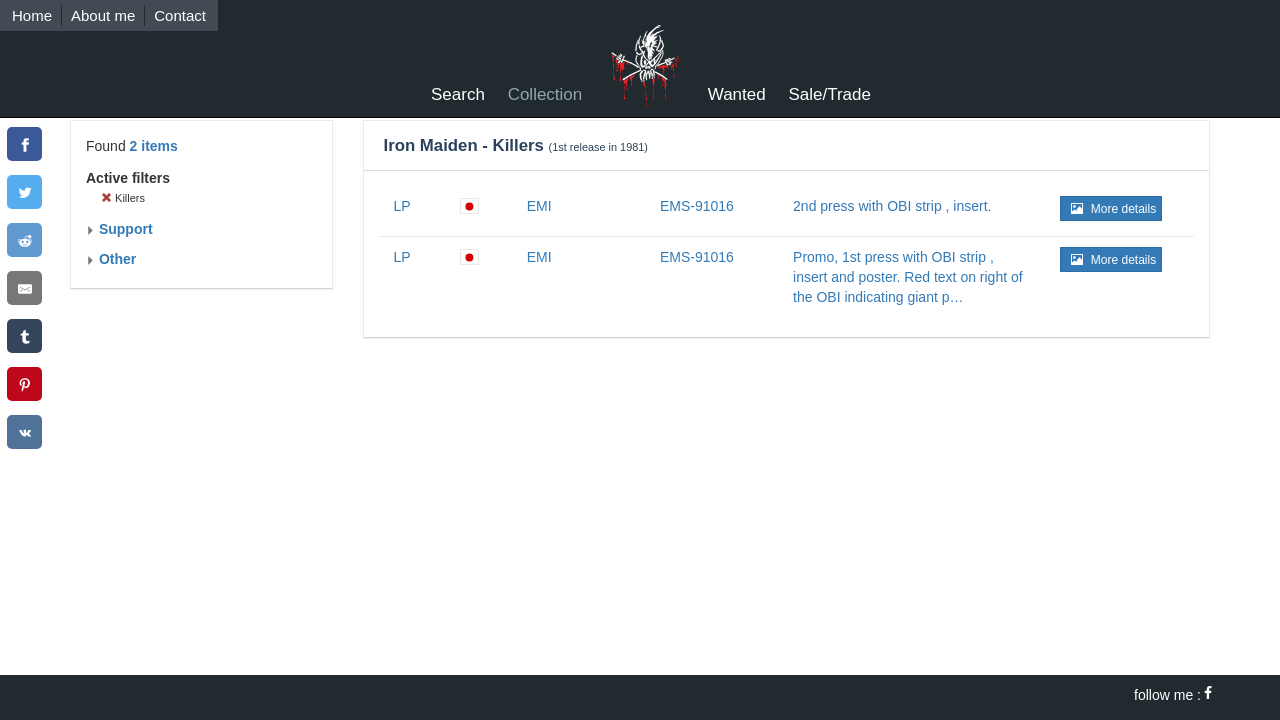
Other (111, 259)
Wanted (737, 94)
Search (458, 94)
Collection (545, 94)
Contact (180, 15)
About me (103, 15)
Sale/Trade (829, 94)
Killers (123, 198)
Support (119, 229)
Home (32, 15)
